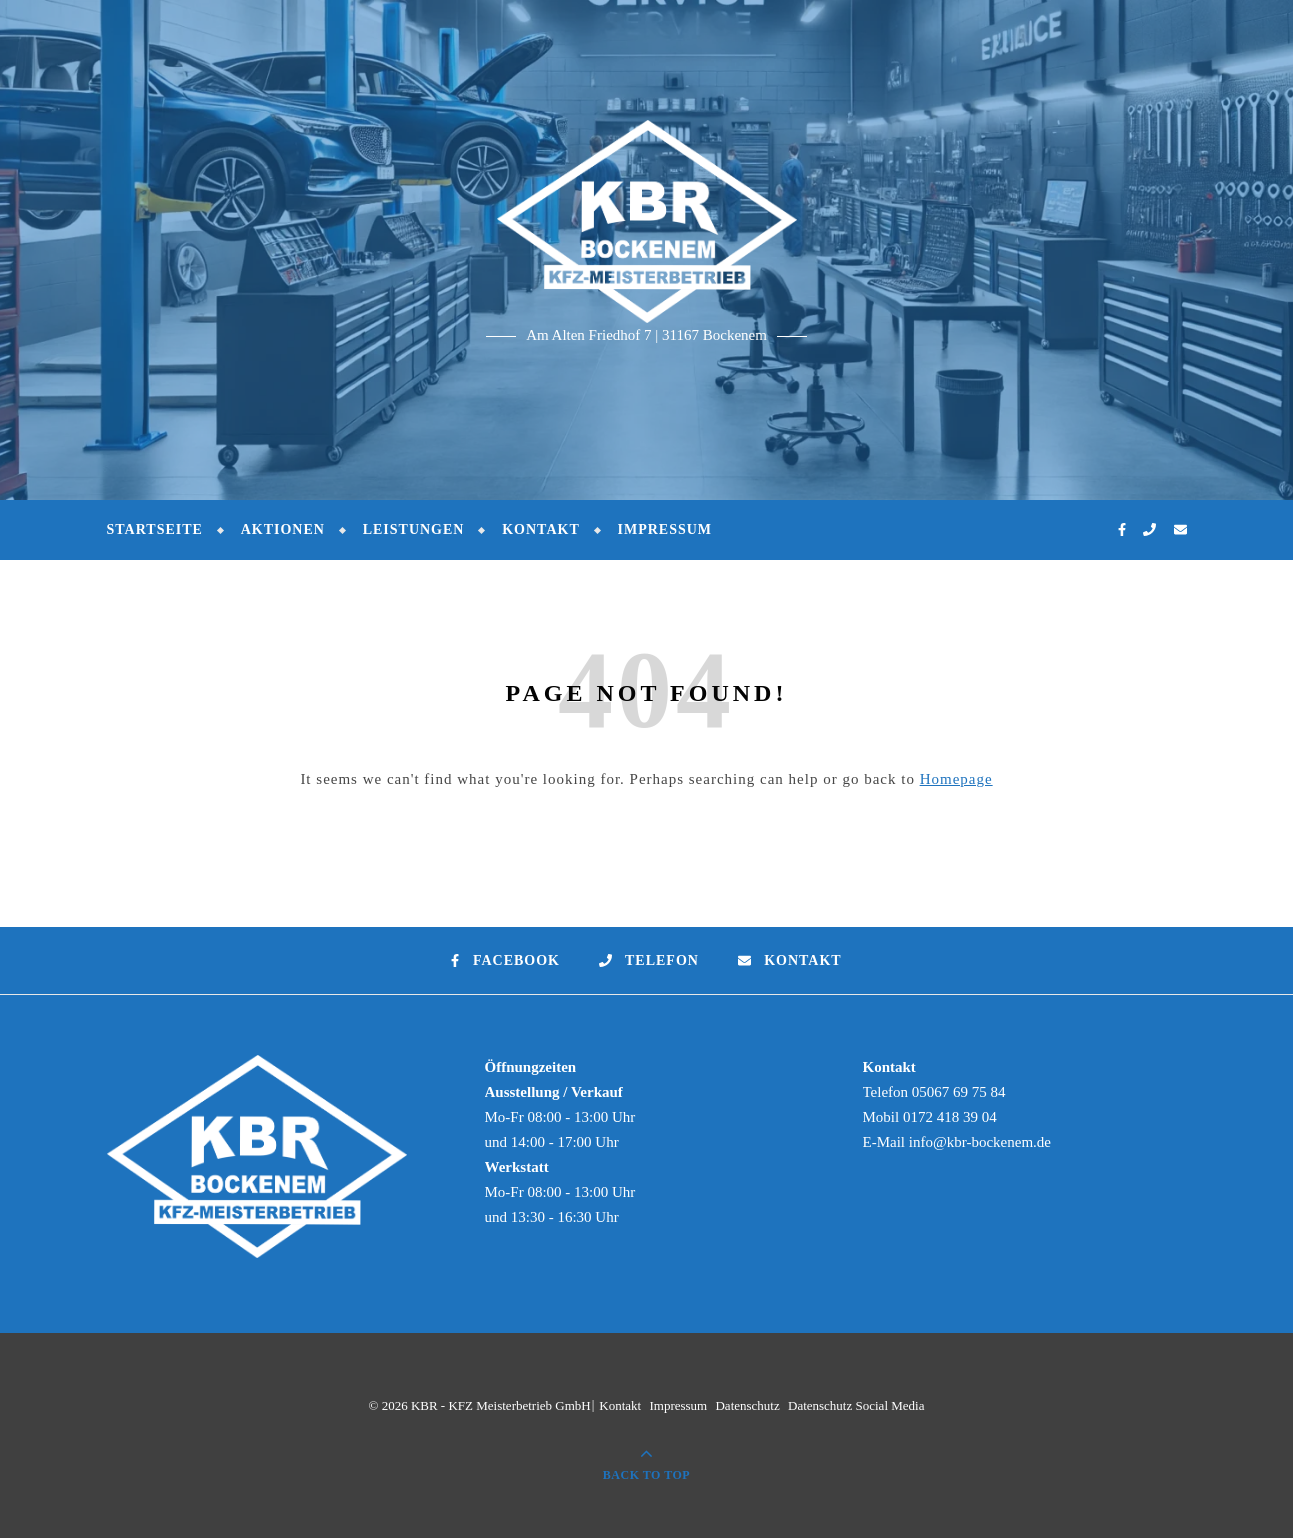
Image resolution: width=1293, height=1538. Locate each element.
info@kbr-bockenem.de (980, 1142)
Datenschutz (747, 1405)
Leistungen (414, 529)
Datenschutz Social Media (856, 1405)
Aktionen (283, 529)
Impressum (664, 529)
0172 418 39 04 (950, 1117)
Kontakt (541, 529)
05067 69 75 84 (959, 1092)
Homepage (956, 779)
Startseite (155, 529)
